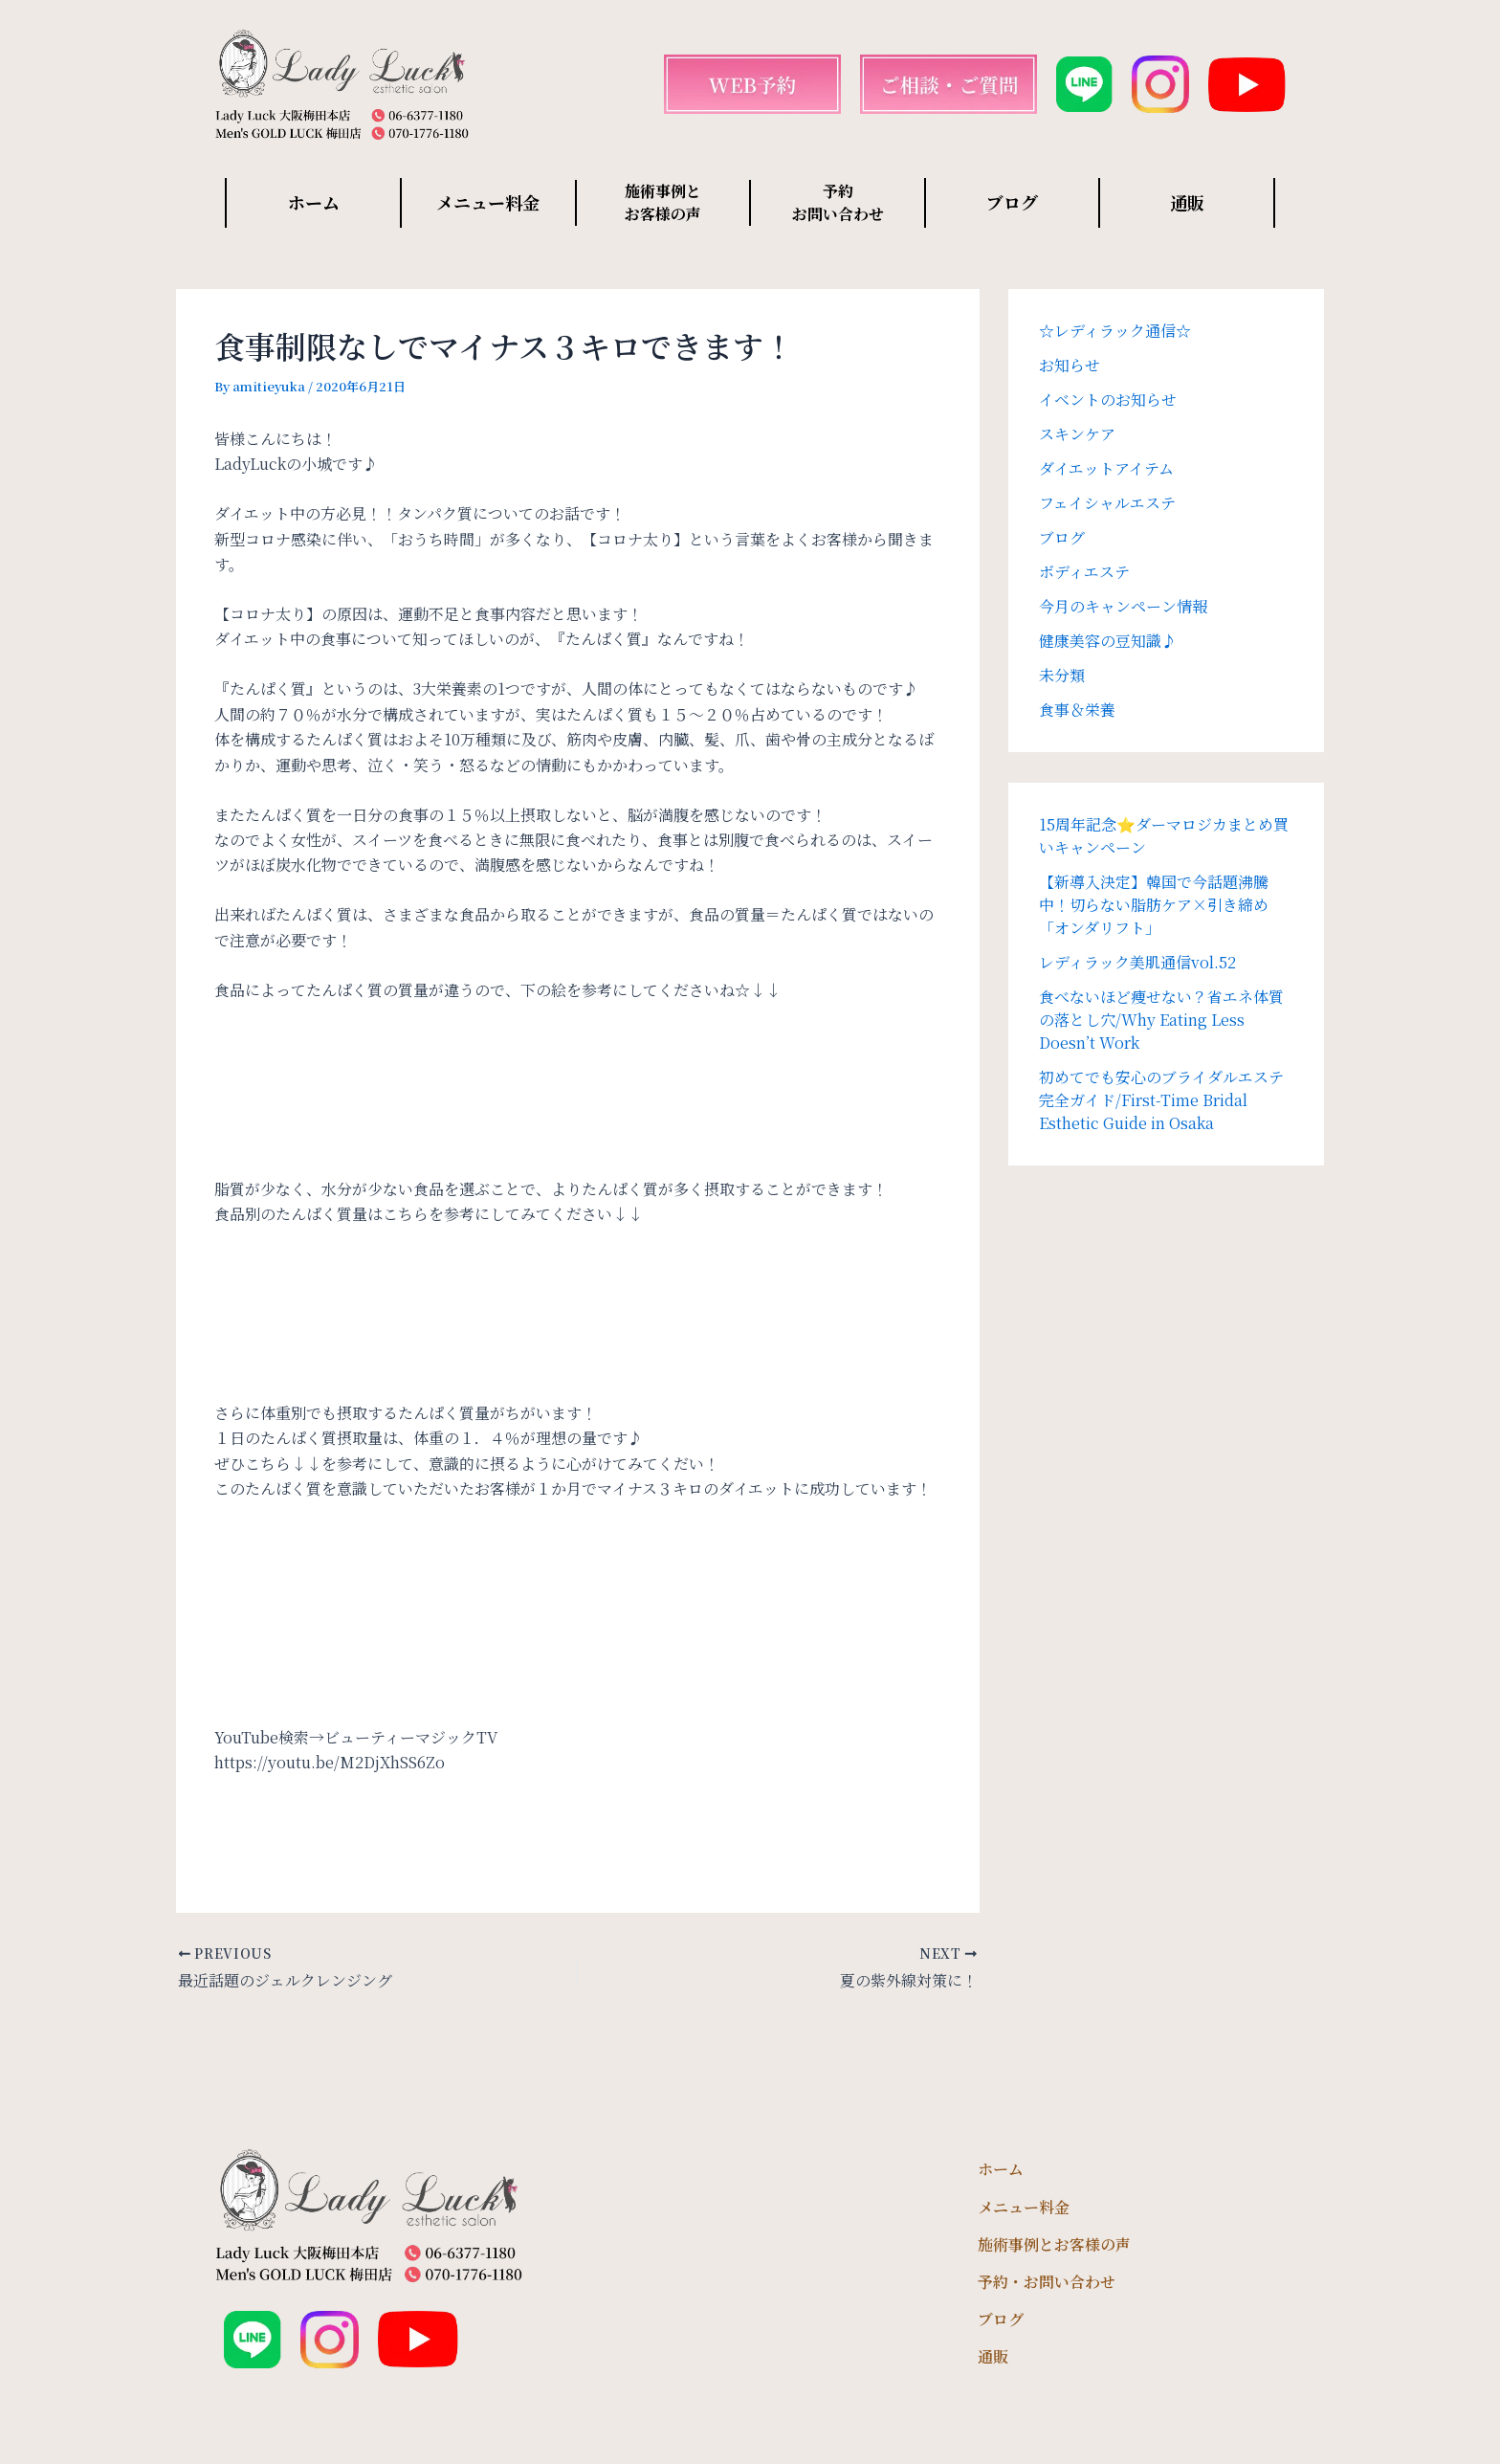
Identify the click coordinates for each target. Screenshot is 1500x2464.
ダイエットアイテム (1106, 468)
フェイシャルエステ (1107, 503)
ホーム (314, 201)
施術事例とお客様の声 (1054, 2244)
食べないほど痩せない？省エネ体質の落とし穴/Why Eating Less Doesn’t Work (1161, 1020)
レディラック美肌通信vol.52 (1137, 962)
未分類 (1062, 675)
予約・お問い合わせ (1046, 2282)
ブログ (1012, 201)
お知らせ (1069, 365)
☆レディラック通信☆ (1115, 331)
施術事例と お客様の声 (663, 202)
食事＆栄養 (1077, 710)
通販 (1187, 201)
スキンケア (1077, 434)
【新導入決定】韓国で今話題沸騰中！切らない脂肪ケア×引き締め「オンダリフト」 (1153, 905)
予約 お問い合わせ (838, 202)
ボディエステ (1084, 572)
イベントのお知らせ (1108, 399)
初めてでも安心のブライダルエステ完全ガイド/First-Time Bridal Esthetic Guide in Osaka (1161, 1100)
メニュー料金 (488, 201)
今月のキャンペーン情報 (1123, 606)
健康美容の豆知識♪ (1108, 641)
